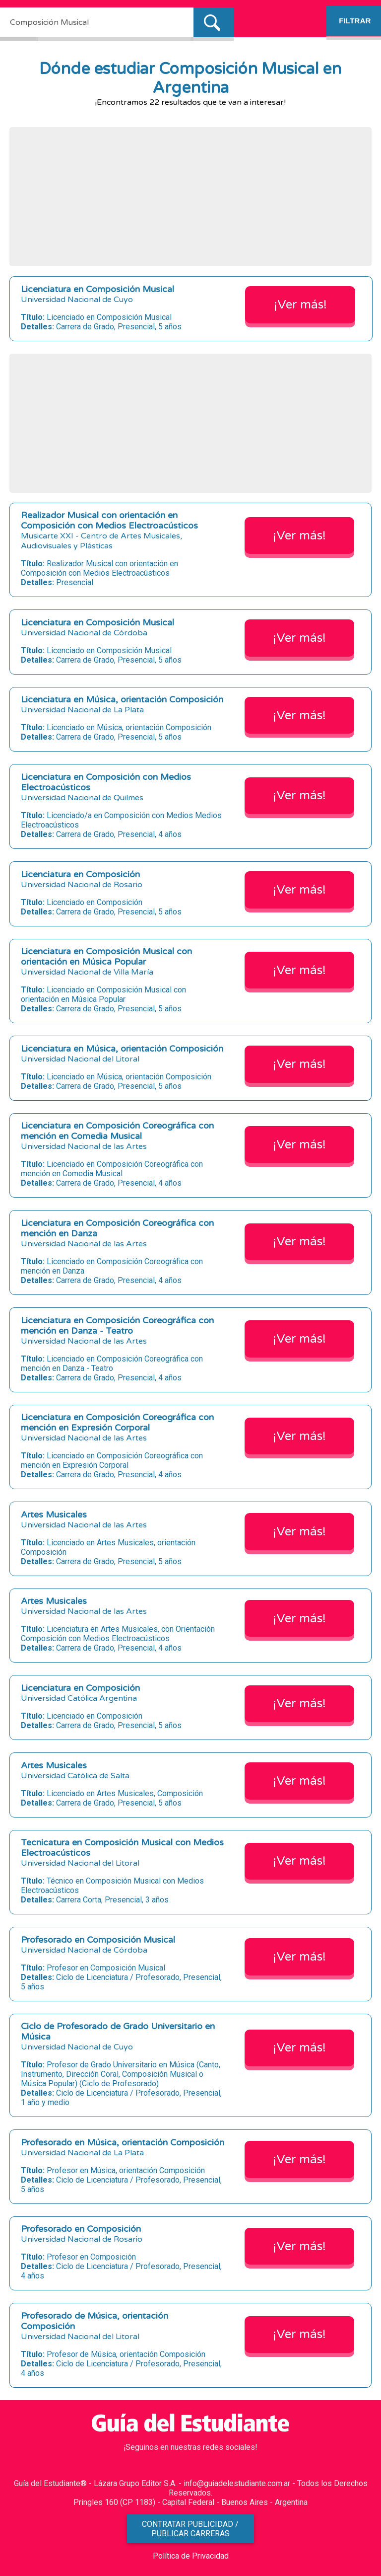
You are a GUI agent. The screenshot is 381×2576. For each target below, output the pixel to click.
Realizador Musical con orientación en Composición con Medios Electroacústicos (109, 520)
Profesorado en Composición (81, 2229)
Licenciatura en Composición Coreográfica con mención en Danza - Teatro (117, 1325)
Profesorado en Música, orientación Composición (122, 2142)
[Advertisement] (190, 196)
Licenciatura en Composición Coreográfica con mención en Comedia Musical (117, 1131)
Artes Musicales (54, 1515)
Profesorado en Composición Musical (98, 1940)
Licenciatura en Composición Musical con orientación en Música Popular (106, 956)
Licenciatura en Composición (80, 874)
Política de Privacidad (191, 2556)
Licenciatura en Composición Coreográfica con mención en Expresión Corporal (117, 1422)
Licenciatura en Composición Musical (97, 289)
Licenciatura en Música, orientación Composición (122, 699)
